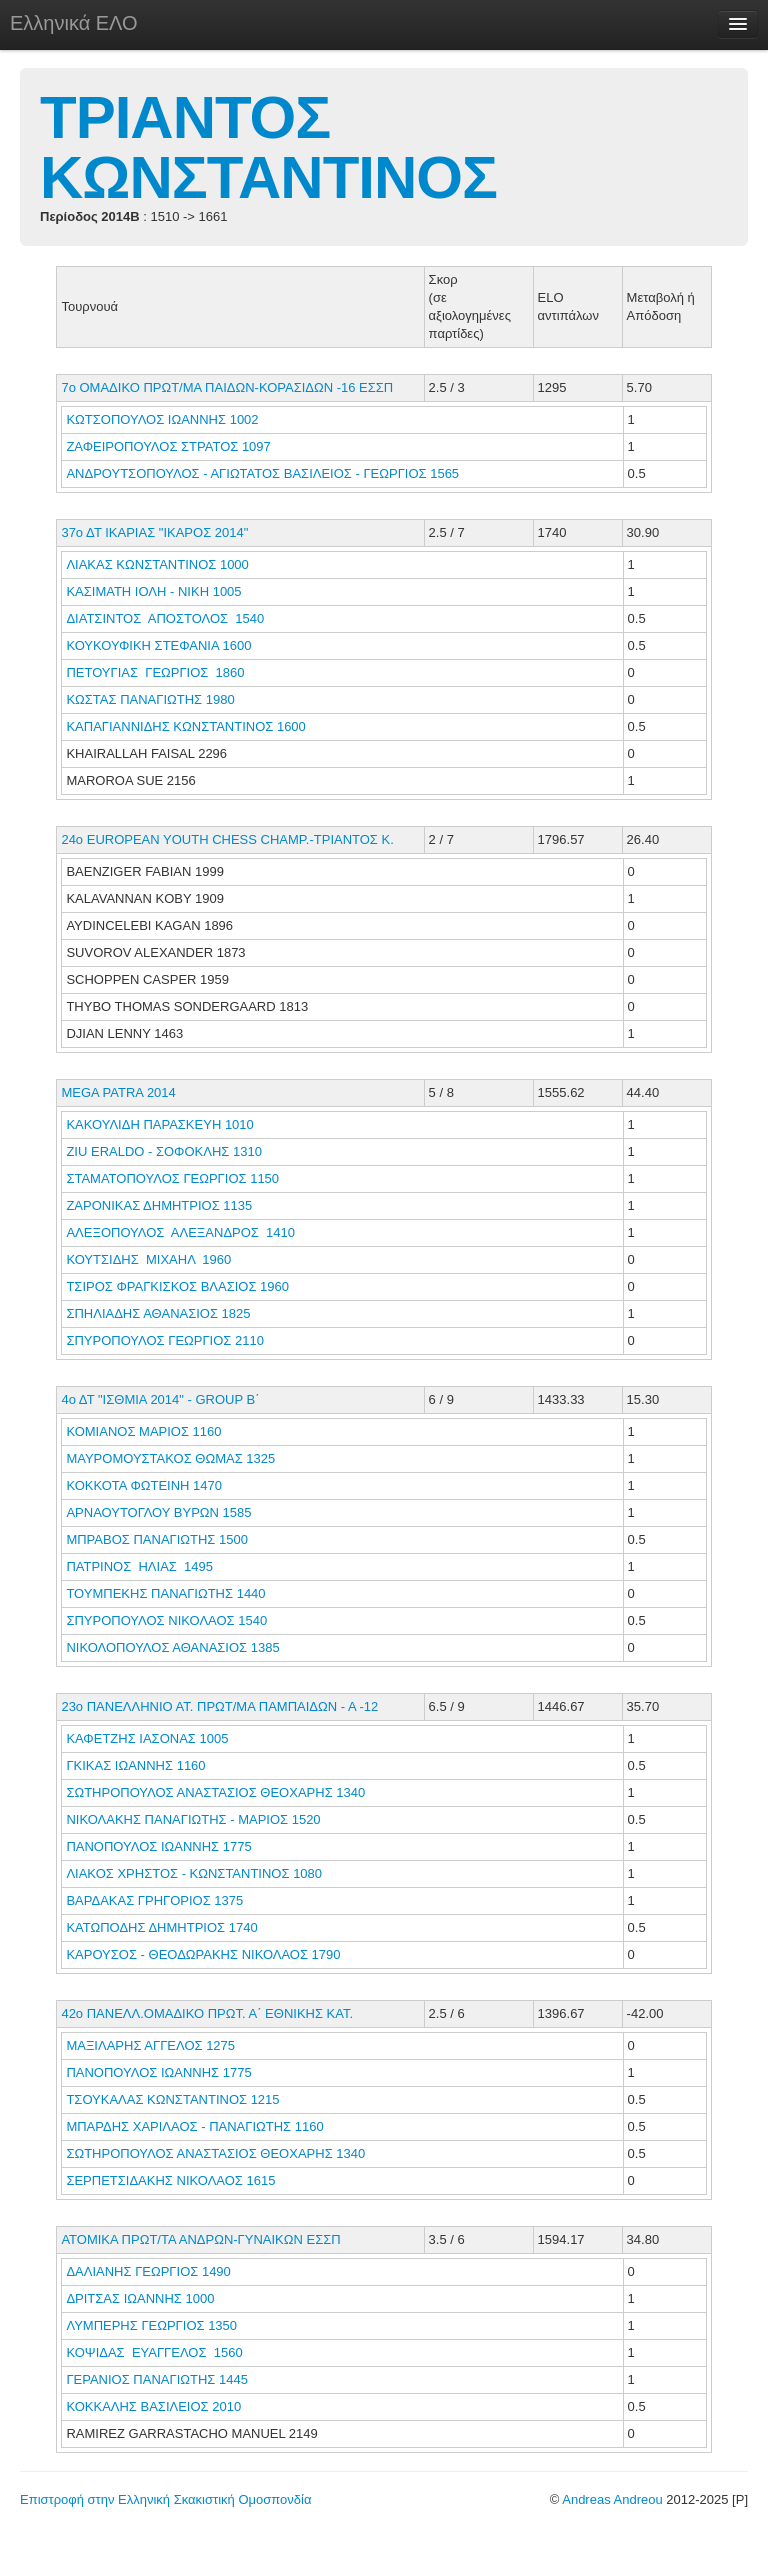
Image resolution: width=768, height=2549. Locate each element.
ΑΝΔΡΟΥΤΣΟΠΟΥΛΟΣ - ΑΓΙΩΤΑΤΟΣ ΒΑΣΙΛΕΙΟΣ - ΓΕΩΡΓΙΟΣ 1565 (262, 473)
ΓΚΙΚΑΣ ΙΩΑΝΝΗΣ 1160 (135, 1765)
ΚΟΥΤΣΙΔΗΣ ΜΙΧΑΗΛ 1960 (148, 1259)
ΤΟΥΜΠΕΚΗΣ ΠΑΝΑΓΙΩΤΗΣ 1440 (165, 1593)
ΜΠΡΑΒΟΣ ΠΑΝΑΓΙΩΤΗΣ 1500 (157, 1539)
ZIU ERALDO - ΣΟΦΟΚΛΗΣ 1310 (164, 1151)
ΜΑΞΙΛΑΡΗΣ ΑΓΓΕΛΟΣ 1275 (150, 2045)
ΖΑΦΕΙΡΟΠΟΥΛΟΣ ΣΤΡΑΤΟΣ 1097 (168, 446)
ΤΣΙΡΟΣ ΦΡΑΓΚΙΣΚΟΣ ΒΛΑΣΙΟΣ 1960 (177, 1286)
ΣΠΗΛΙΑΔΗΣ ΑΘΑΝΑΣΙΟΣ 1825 (158, 1313)
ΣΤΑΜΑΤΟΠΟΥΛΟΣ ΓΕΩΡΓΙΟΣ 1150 (172, 1178)
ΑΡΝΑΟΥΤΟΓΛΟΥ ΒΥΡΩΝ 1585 (158, 1512)
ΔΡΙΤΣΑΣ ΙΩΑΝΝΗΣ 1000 (140, 2298)
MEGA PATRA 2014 (118, 1092)
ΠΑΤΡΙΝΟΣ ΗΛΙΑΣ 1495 (139, 1566)
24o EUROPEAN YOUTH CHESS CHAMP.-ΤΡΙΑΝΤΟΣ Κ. (227, 839)
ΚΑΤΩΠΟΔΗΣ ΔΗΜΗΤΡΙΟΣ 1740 (161, 1927)
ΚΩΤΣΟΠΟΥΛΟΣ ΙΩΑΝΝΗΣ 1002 (162, 419)
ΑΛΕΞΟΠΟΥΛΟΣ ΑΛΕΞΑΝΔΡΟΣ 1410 (180, 1232)
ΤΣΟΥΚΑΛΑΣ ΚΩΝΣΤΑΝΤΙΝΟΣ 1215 (172, 2099)
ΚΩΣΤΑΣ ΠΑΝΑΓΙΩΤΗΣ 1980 (150, 699)
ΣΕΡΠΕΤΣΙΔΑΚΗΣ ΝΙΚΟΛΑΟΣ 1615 (170, 2180)
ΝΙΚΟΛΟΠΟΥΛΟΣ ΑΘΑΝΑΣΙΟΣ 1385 (172, 1647)
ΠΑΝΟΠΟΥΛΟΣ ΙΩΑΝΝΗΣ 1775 (158, 1846)
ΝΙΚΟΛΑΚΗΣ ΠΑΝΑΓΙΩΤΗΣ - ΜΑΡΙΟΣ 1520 (193, 1819)
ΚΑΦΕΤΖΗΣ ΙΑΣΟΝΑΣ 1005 (147, 1738)
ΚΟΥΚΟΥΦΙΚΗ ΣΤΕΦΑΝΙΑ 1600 (158, 645)
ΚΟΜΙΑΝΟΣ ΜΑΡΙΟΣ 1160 (143, 1431)
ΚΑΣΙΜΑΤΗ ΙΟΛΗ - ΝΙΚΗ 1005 (153, 591)
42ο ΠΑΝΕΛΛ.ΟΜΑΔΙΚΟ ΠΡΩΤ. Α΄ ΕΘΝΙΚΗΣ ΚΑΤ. (207, 2013)
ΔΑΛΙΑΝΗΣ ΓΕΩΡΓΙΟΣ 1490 (148, 2271)
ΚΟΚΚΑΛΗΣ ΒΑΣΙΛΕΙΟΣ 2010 (153, 2406)
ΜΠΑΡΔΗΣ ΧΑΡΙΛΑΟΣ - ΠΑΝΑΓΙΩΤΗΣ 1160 (194, 2126)
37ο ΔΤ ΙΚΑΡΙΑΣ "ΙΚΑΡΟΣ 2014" (154, 532)
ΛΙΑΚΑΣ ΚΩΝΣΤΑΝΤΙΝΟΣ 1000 (157, 564)
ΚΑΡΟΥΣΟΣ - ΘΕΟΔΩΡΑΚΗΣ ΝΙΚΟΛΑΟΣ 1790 (203, 1954)
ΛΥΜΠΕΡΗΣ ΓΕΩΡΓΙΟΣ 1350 (151, 2325)
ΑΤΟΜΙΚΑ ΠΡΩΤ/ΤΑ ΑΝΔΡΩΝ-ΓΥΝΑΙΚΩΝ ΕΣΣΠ (200, 2239)
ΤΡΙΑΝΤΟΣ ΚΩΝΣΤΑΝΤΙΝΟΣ (268, 147)
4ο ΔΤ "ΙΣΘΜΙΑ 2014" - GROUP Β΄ (160, 1399)
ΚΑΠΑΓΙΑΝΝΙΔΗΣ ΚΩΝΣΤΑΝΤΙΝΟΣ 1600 (185, 726)
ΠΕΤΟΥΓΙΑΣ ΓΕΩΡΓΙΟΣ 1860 (155, 672)
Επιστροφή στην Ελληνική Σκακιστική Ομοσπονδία (165, 2499)
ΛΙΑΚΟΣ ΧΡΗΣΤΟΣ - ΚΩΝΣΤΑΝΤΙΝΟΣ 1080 (194, 1873)
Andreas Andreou (612, 2499)
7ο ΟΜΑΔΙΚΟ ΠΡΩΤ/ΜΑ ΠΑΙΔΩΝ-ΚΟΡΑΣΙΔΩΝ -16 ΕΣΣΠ (227, 387)
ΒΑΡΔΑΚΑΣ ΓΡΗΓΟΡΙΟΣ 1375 (154, 1900)
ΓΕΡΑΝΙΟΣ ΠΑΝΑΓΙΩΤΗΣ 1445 (156, 2379)
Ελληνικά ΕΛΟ (74, 23)
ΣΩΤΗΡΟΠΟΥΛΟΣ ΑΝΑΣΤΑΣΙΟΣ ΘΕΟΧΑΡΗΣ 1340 (215, 1792)
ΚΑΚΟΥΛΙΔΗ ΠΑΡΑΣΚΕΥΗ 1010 (159, 1124)
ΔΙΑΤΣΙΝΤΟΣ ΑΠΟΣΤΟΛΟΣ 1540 (165, 618)
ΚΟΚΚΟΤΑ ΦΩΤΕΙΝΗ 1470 (144, 1485)
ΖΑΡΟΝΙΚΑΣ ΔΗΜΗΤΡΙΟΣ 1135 (159, 1205)
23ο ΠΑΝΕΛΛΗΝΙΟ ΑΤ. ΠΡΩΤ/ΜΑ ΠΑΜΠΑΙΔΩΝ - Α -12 (219, 1706)
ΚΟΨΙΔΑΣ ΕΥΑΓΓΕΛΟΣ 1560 (154, 2352)
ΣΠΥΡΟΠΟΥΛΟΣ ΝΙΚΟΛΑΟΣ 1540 (166, 1620)
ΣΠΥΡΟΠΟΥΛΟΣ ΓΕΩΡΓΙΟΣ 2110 (165, 1340)
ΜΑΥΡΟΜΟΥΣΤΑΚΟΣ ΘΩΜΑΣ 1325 (170, 1458)
